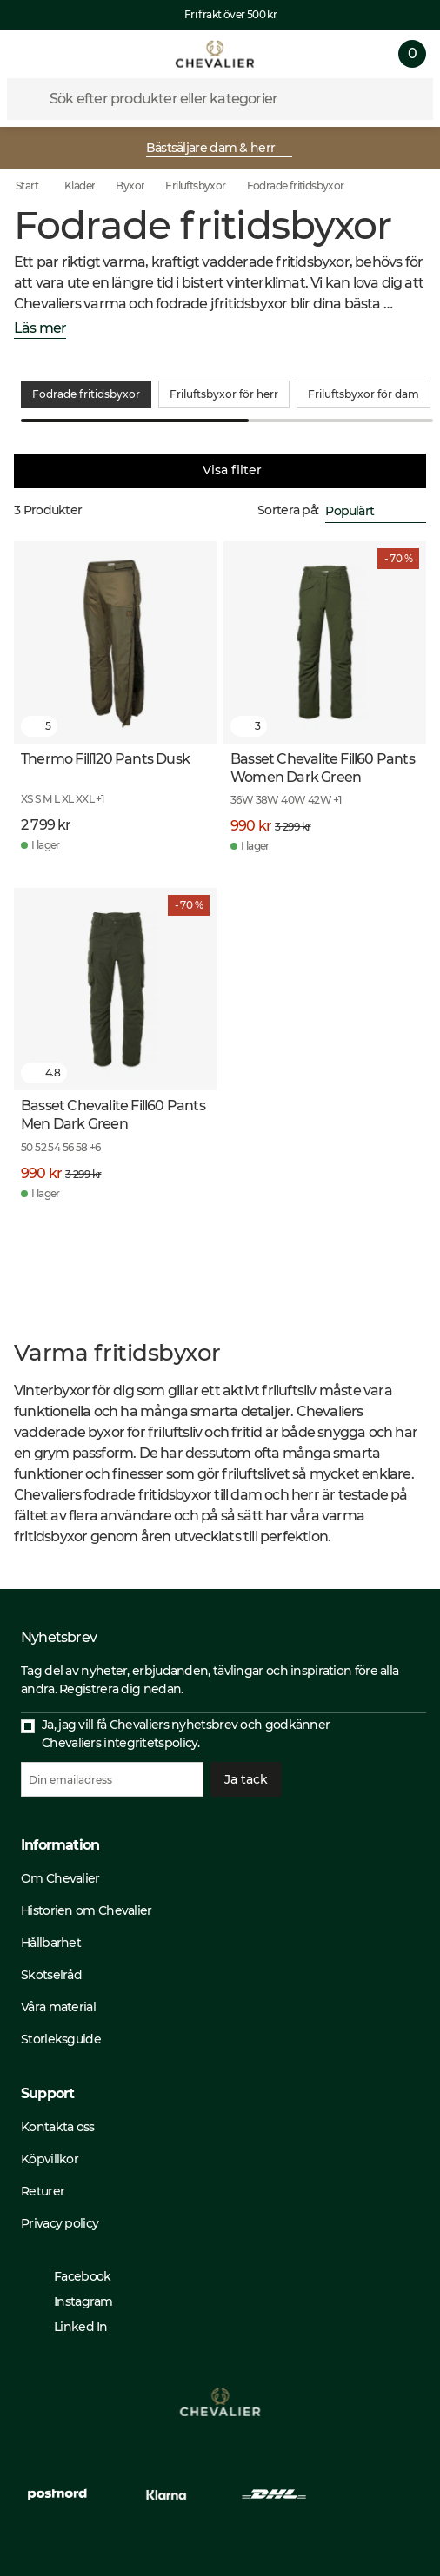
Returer (42, 2191)
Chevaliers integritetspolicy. (121, 1743)
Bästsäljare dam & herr (218, 148)
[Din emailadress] (112, 1779)
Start (39, 185)
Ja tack (246, 1779)
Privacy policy (59, 2223)
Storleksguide (61, 2039)
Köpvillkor (49, 2159)
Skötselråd (51, 1975)
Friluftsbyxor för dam (363, 394)
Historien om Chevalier (86, 1910)
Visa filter (220, 471)
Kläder (79, 185)
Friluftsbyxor (195, 185)
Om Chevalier (60, 1878)
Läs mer (40, 329)
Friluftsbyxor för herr (224, 394)
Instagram (75, 2301)
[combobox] (375, 511)
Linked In (72, 2326)
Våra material (58, 2007)
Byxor (130, 185)
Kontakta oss (58, 2127)
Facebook (73, 2276)
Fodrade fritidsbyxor (295, 185)
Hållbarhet (51, 1942)
